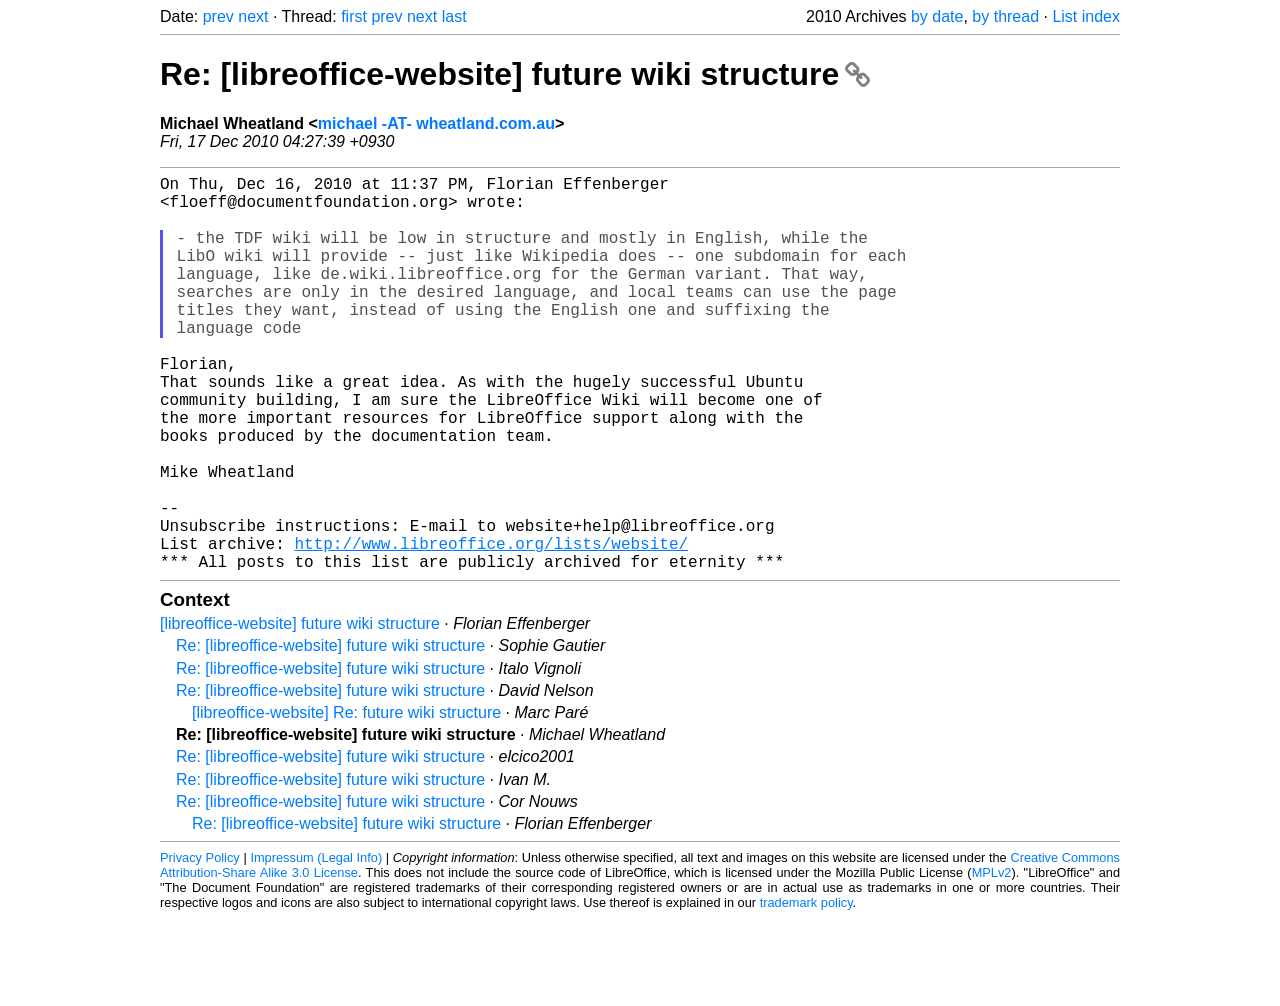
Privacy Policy (200, 945)
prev (218, 16)
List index (1086, 16)
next (253, 16)
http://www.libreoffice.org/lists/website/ (491, 627)
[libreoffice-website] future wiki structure (300, 711)
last (454, 16)
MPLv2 (992, 960)
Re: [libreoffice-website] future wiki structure (515, 74)
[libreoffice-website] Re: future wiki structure (346, 800)
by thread (1005, 16)
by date (937, 16)
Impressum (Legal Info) (316, 945)
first (354, 16)
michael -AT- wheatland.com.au (436, 123)
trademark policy (806, 990)
